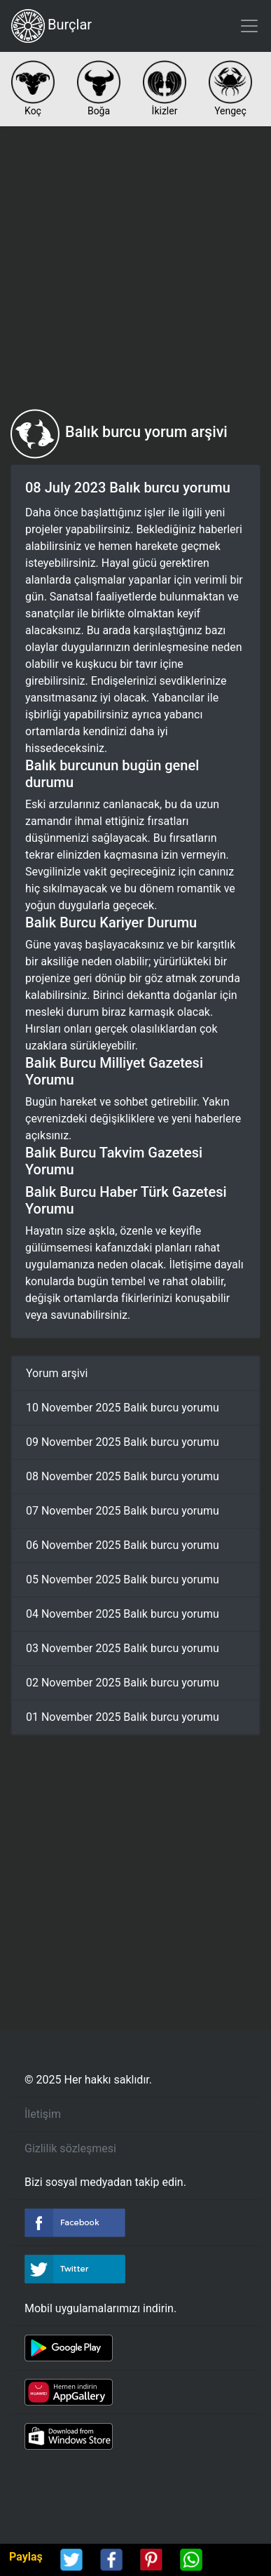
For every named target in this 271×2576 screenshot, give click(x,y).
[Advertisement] (135, 267)
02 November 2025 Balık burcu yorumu (122, 1682)
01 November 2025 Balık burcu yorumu (122, 1717)
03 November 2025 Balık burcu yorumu (122, 1648)
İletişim (43, 2114)
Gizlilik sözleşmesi (70, 2148)
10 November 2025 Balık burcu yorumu (122, 1407)
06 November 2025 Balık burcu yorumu (122, 1545)
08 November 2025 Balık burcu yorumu (122, 1476)
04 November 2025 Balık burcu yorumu (122, 1614)
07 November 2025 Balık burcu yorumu (122, 1510)
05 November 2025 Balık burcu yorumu (122, 1579)
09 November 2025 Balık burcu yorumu (122, 1442)
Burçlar (51, 26)
